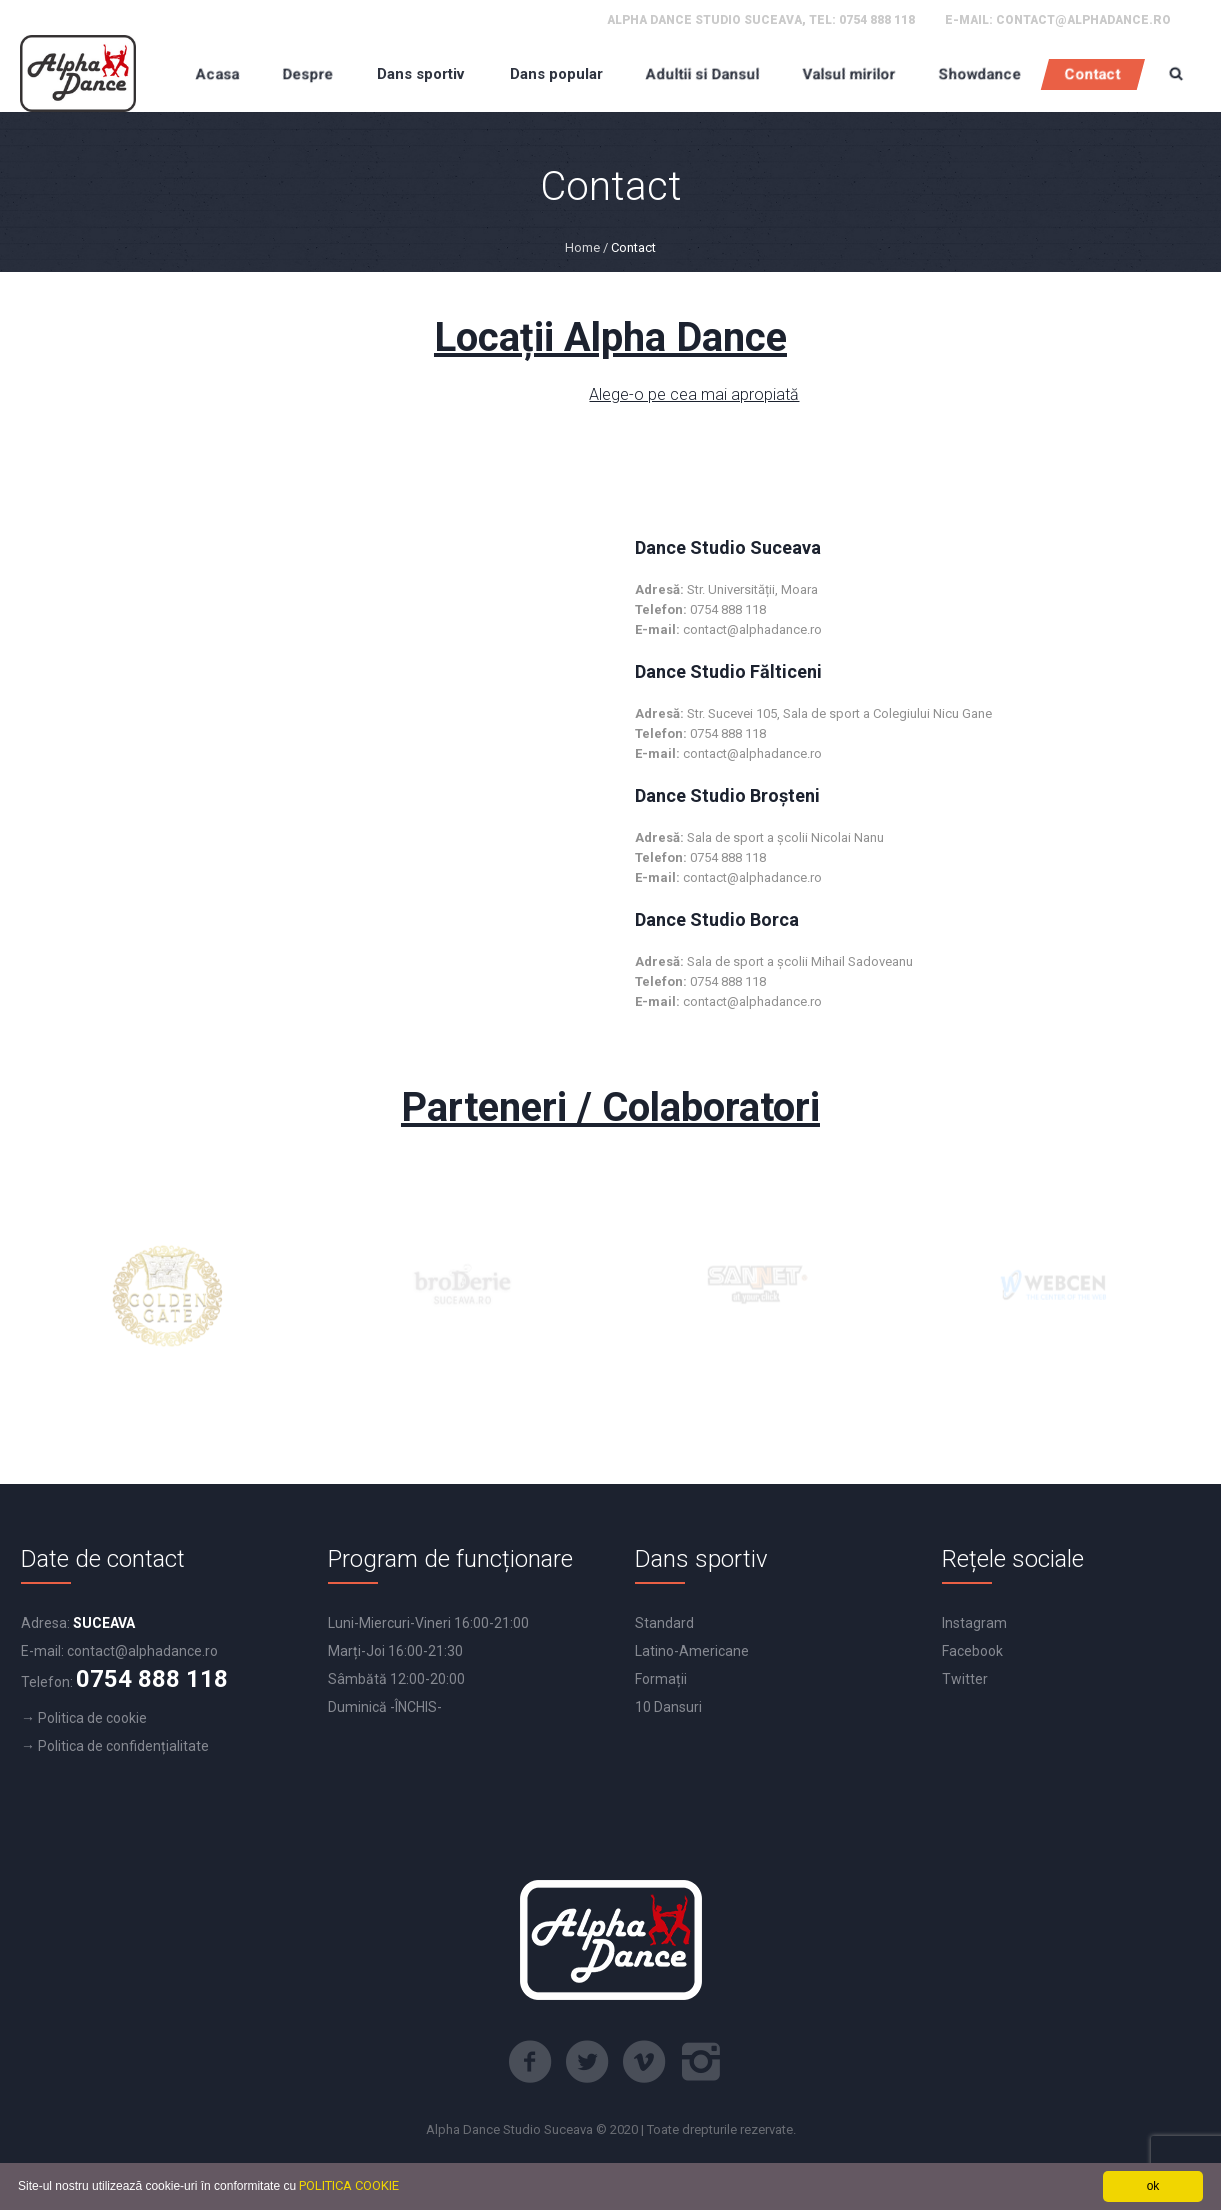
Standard (664, 1623)
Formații (661, 1679)
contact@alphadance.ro (1083, 20)
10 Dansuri (668, 1707)
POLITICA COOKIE (349, 2185)
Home (582, 247)
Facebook (972, 1651)
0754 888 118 (877, 20)
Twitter (965, 1679)
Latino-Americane (692, 1651)
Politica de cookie (92, 1718)
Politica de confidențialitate (123, 1746)
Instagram (974, 1623)
